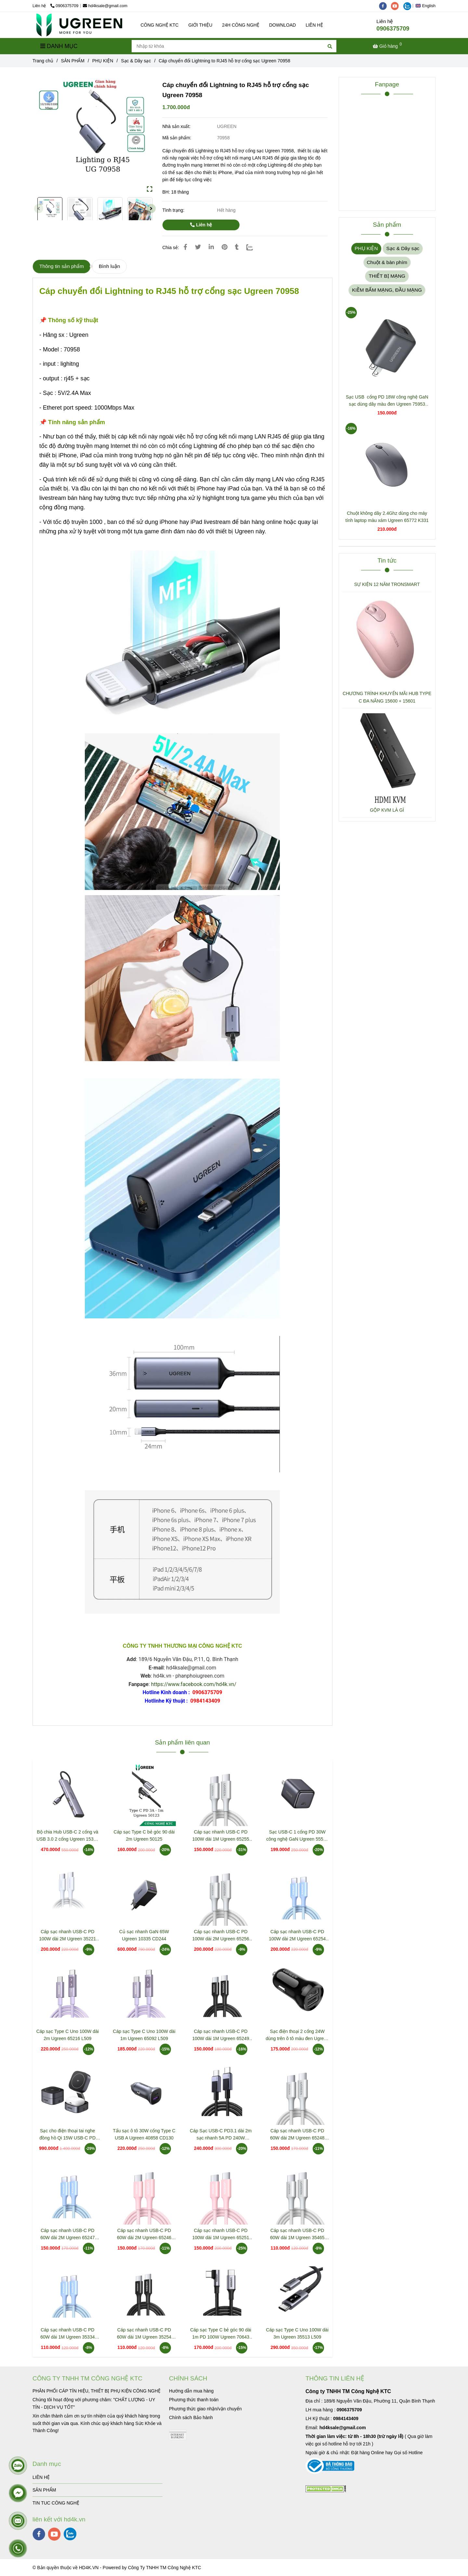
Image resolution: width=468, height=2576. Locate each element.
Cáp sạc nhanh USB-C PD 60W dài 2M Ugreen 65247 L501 (67, 2234)
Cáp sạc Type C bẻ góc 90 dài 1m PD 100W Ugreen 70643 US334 (220, 2334)
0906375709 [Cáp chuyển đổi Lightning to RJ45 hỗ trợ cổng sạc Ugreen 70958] (64, 6)
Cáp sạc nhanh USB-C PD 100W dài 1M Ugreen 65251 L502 (220, 2234)
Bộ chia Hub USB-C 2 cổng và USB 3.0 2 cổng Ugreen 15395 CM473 (67, 1836)
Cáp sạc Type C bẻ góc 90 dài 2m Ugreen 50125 (144, 1835)
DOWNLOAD (282, 25)
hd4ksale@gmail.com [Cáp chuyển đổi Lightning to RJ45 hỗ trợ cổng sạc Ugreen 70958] (105, 6)
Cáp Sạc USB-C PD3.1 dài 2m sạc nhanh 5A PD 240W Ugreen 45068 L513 (221, 2134)
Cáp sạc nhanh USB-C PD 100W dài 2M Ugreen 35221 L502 (67, 1935)
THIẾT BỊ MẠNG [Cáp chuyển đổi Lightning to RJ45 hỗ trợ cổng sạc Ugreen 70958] (387, 276)
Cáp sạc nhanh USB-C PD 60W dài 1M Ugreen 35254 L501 (144, 2334)
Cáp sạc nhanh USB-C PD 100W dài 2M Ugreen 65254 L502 (297, 1935)
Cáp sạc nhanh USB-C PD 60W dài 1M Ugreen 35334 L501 (67, 2334)
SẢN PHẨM (44, 2490)
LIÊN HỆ (314, 25)
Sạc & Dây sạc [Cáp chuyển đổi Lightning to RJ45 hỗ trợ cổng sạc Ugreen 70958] (136, 60)
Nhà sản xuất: (177, 126)
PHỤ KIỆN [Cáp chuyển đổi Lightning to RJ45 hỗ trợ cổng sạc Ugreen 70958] (102, 60)
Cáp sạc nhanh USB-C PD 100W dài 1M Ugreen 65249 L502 (220, 2035)
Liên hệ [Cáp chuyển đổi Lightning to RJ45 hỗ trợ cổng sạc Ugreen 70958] (201, 224)
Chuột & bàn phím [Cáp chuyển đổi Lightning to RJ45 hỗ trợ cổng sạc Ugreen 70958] (387, 262)
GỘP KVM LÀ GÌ (387, 810)
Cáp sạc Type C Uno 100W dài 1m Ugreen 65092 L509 (144, 2035)
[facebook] (385, 6)
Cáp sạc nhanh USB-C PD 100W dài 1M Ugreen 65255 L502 (220, 1836)
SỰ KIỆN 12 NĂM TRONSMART (387, 584)
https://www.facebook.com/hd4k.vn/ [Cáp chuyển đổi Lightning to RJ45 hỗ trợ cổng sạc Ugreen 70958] (193, 1684)
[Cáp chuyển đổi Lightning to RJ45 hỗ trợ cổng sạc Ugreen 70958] (79, 25)
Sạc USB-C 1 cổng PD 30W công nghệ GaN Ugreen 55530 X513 (297, 1836)
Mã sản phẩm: (177, 137)
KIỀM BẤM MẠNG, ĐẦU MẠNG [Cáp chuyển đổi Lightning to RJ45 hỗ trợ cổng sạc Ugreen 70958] (387, 290)
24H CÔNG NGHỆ (240, 25)
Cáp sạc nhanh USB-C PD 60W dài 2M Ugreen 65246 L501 (144, 2234)
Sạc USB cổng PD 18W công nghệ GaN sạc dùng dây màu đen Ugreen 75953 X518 (387, 401)
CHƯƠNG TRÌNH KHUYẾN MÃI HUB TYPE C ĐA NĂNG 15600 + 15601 (387, 697)
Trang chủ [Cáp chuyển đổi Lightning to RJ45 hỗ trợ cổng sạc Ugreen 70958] (42, 60)
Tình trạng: (174, 210)
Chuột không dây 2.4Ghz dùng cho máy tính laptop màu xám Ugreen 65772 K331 (387, 517)
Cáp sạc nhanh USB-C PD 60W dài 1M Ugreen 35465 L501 (297, 2234)
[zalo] (408, 6)
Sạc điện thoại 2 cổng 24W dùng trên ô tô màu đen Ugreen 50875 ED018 (297, 2035)
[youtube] (397, 6)
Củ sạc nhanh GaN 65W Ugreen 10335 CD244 (144, 1935)
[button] (427, 6)
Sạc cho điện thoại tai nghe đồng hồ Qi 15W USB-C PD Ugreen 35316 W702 (68, 2134)
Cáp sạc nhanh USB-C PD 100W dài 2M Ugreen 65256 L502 (220, 1935)
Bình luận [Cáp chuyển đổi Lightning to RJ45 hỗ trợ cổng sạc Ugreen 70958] (109, 266)
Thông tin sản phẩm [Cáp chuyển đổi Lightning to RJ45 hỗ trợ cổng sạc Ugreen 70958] (61, 266)
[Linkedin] (211, 247)
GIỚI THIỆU (200, 25)
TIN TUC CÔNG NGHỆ (55, 2503)
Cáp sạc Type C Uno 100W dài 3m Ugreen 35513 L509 (297, 2333)
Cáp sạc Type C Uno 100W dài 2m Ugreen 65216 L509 (67, 2035)
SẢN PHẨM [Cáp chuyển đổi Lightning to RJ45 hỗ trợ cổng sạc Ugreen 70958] (72, 60)
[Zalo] (253, 247)
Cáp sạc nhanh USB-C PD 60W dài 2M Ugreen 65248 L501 (297, 2134)
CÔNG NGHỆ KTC (160, 25)
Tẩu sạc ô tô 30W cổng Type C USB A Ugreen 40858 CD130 (144, 2134)
